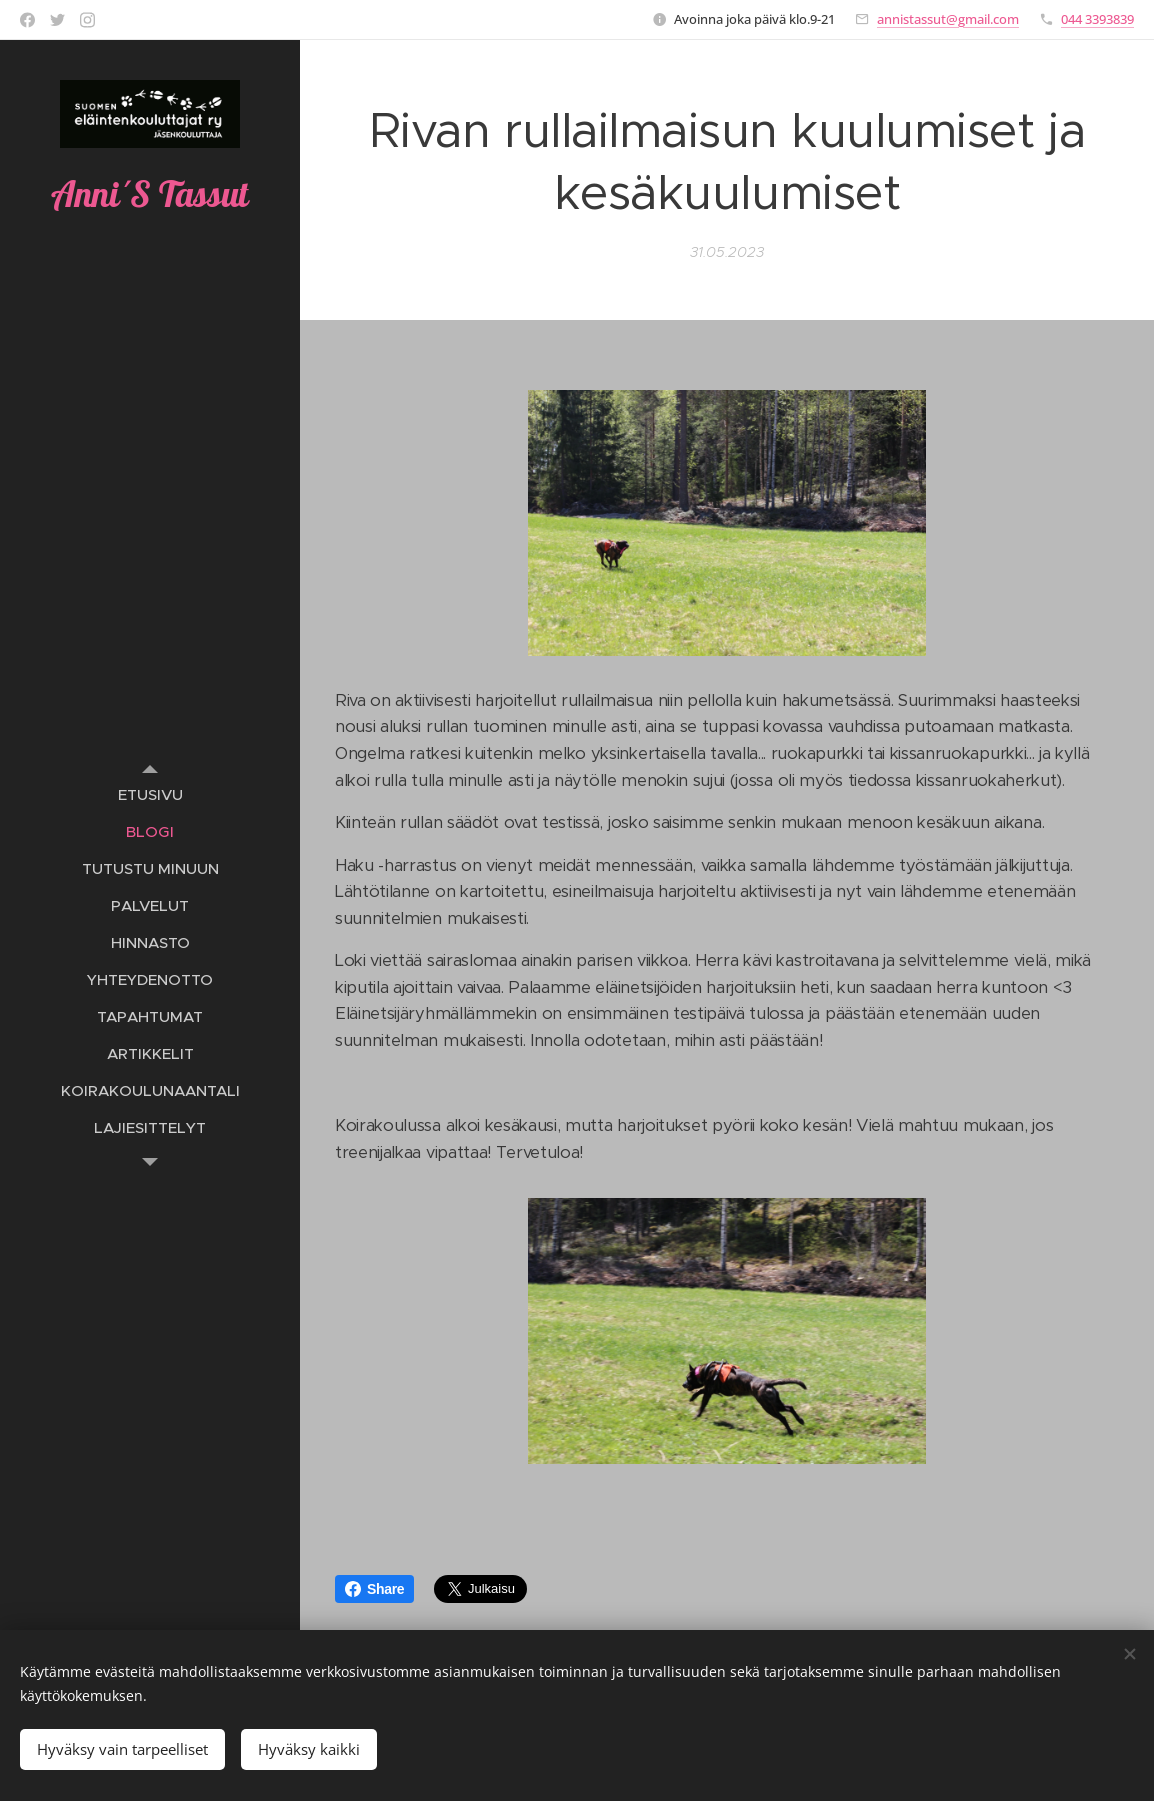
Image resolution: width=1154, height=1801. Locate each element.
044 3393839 (1097, 19)
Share (374, 1589)
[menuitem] (150, 794)
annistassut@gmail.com (948, 19)
